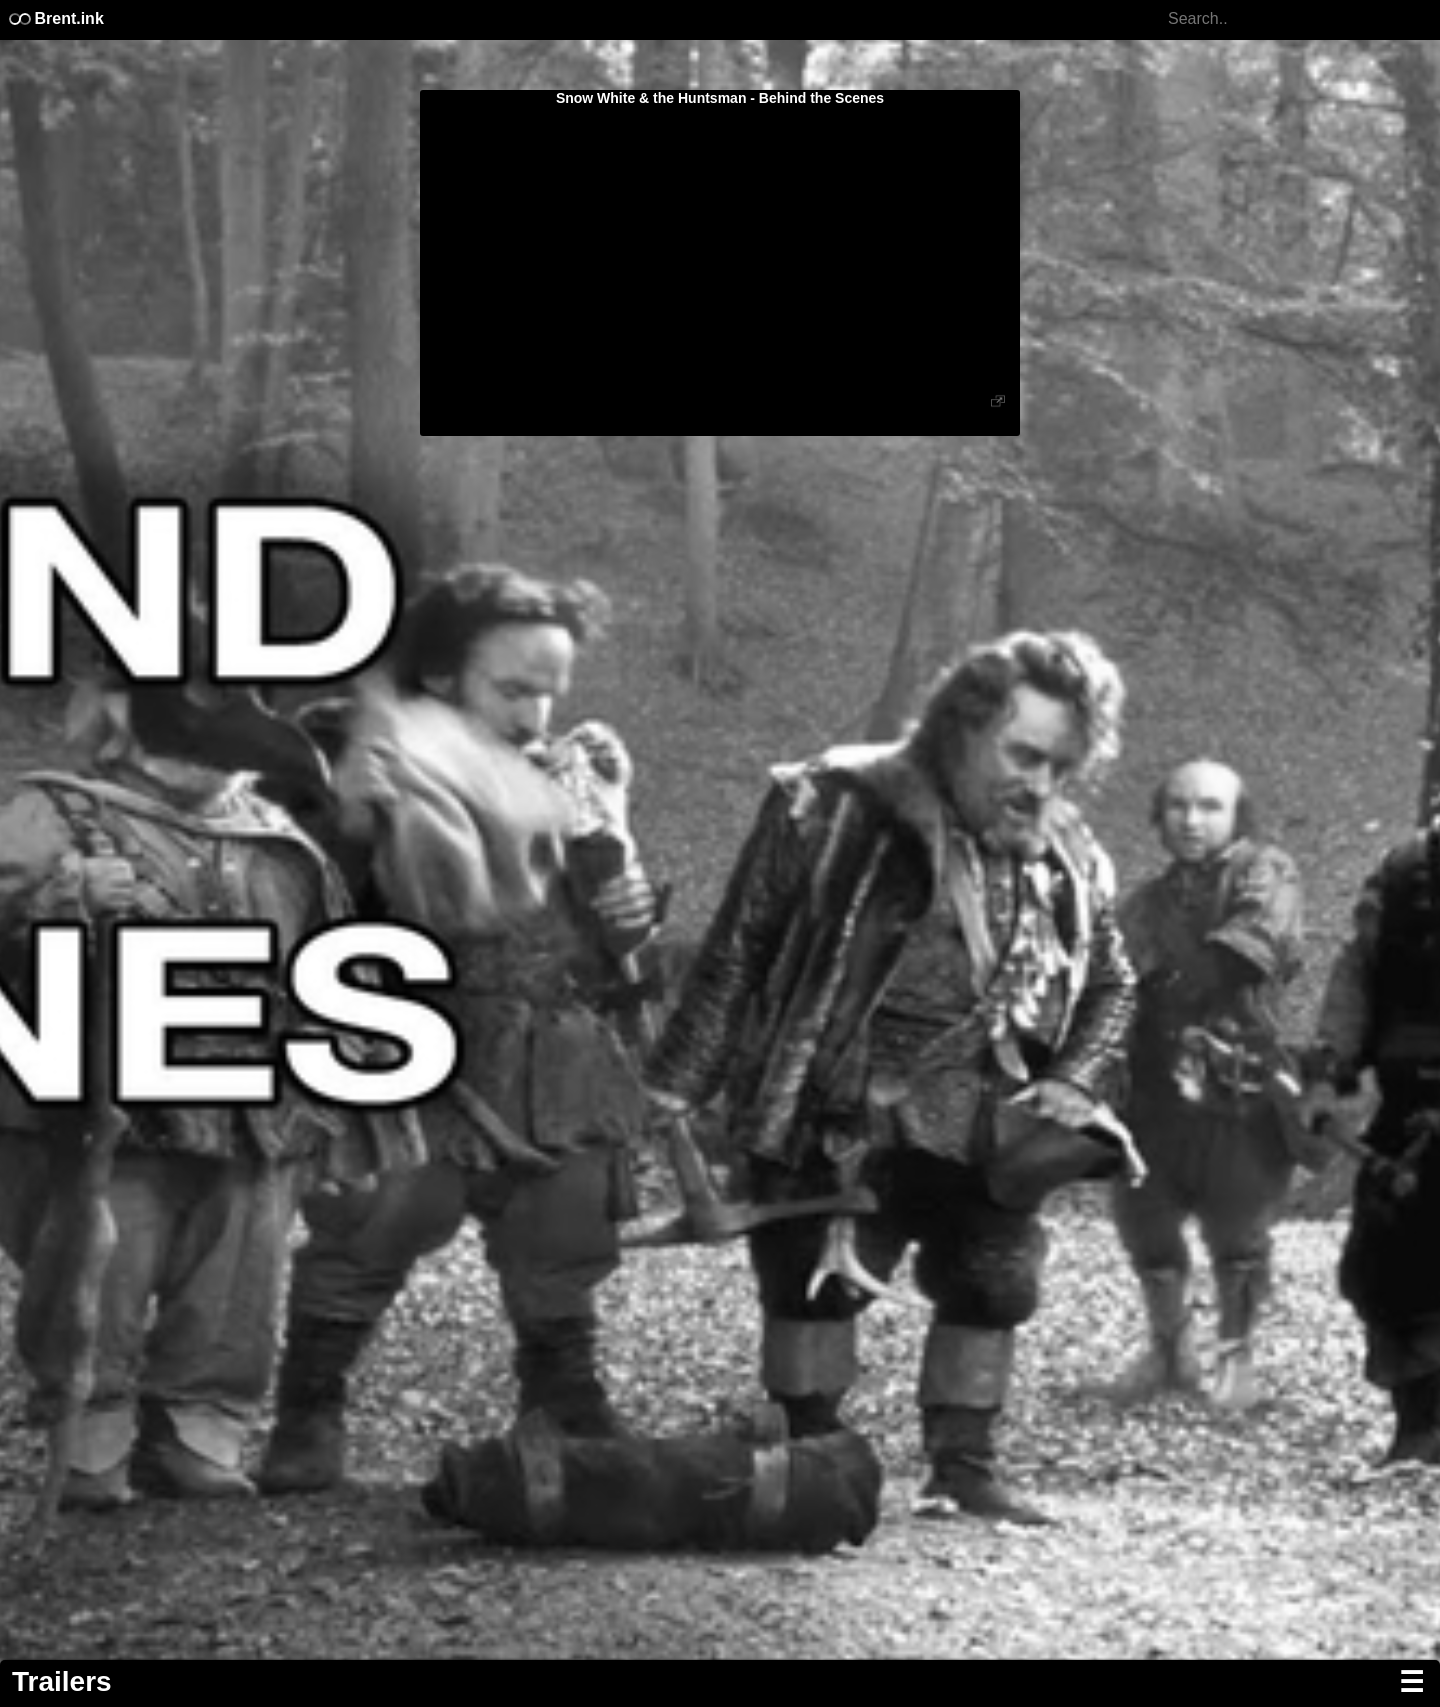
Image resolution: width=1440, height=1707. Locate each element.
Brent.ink (55, 18)
